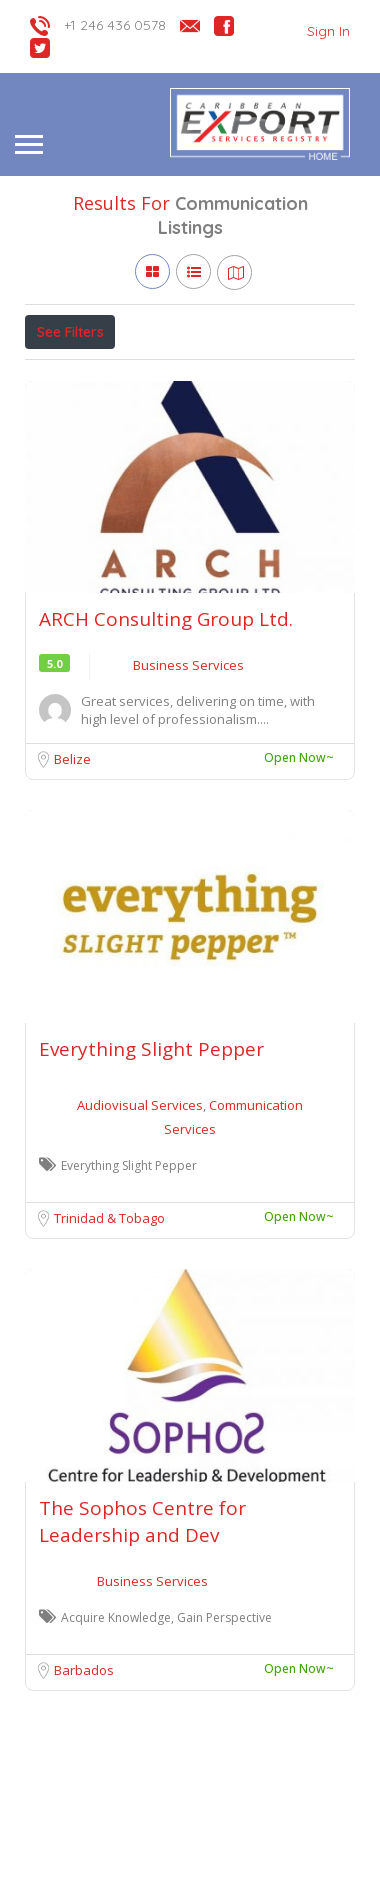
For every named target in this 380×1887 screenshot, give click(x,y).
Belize (72, 851)
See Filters (70, 332)
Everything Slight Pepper (151, 1141)
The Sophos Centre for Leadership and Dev (142, 1613)
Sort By (66, 421)
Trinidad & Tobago (109, 1310)
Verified (251, 376)
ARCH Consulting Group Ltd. (166, 711)
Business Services (188, 757)
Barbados (84, 1762)
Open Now (158, 376)
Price (62, 376)
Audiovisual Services (141, 1197)
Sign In (328, 31)
